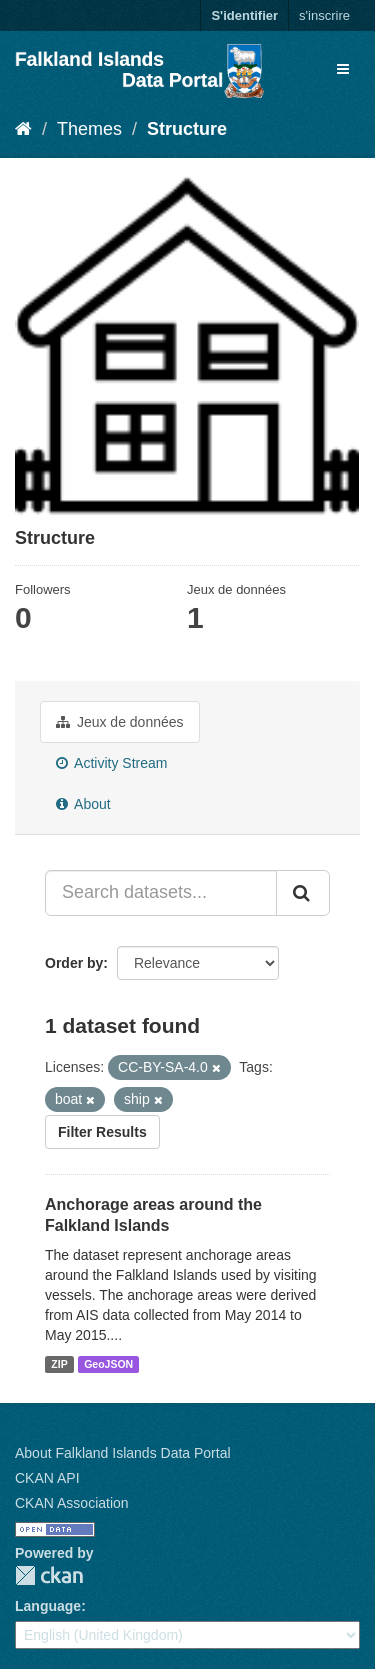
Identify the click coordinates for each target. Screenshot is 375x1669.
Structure (187, 129)
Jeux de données (120, 722)
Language (48, 1606)
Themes (89, 129)
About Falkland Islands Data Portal (123, 1453)
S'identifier (244, 15)
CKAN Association (72, 1503)
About (83, 804)
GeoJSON (108, 1364)
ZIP (59, 1364)
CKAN (49, 1575)
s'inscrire (324, 15)
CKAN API (47, 1478)
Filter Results (102, 1132)
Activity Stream (111, 763)
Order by (74, 963)
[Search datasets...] (161, 893)
